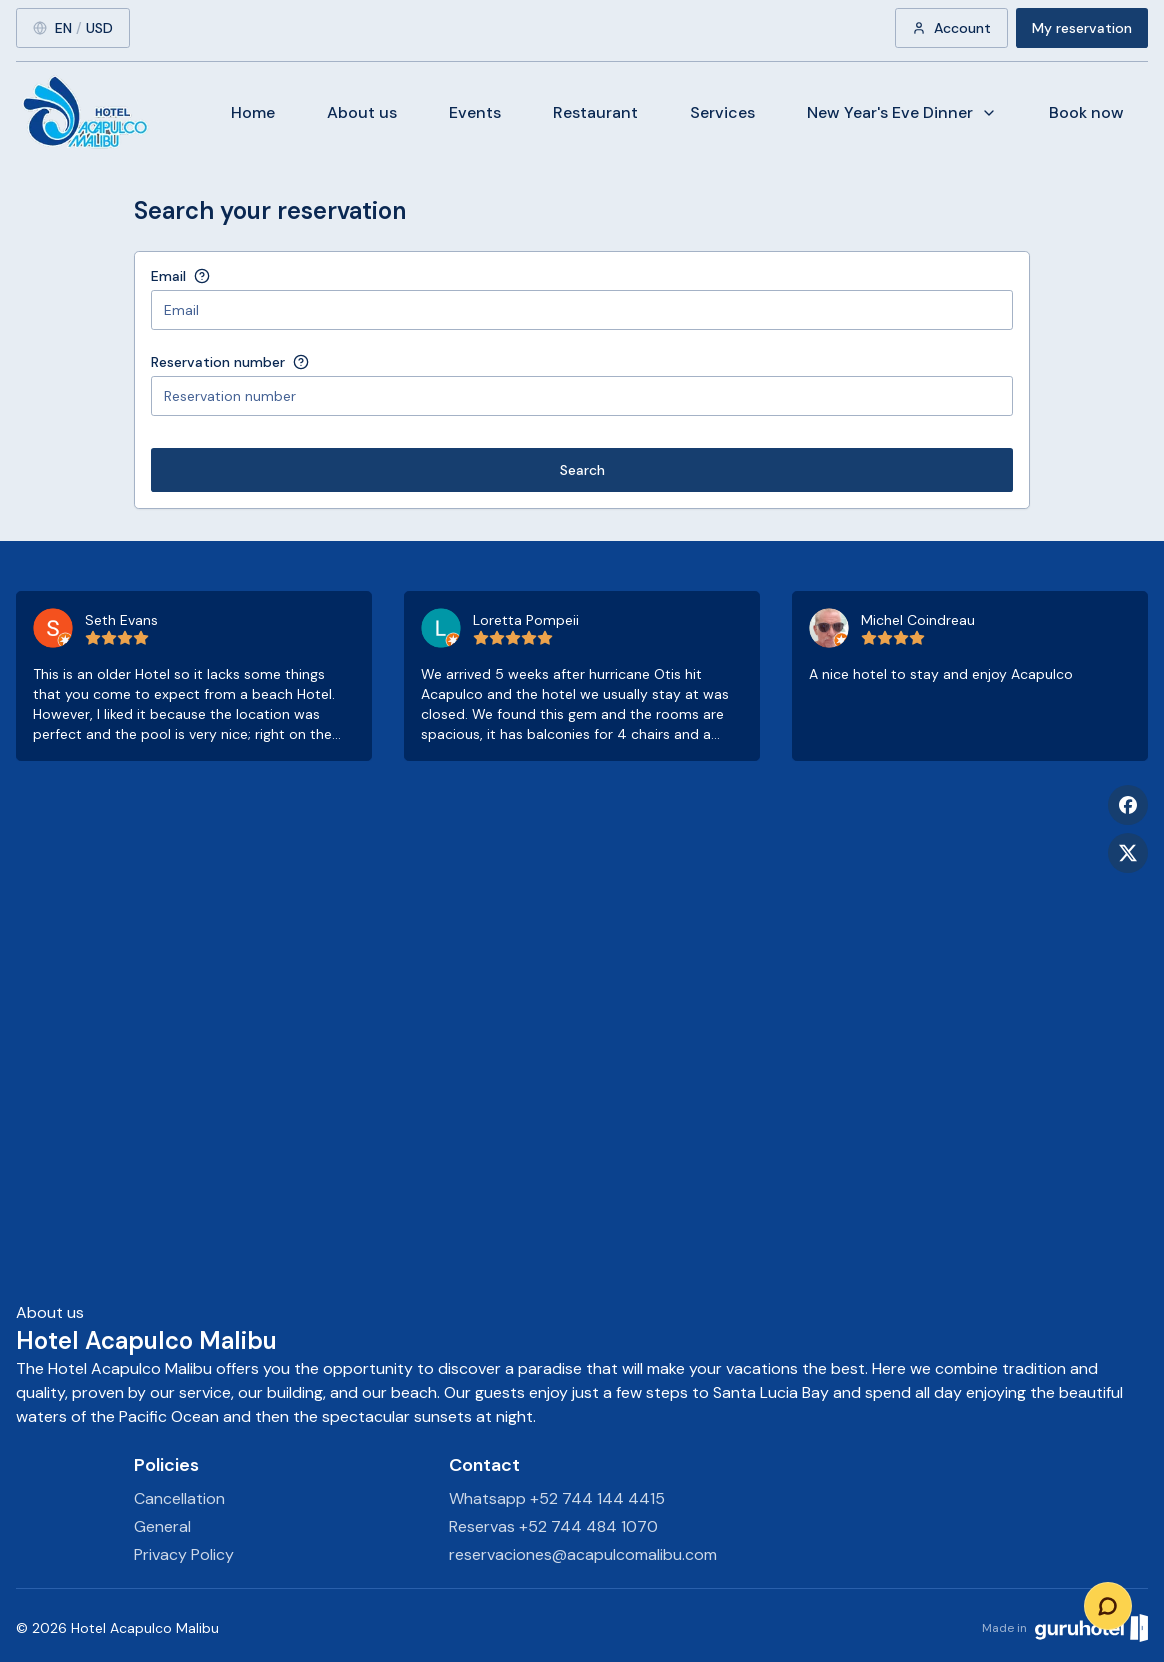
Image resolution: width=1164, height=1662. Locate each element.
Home (253, 112)
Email (168, 276)
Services (722, 112)
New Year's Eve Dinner (902, 112)
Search (582, 470)
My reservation (1082, 28)
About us (362, 112)
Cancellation (179, 1498)
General (162, 1526)
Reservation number (218, 362)
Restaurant (595, 112)
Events (475, 112)
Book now (1086, 112)
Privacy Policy (184, 1554)
